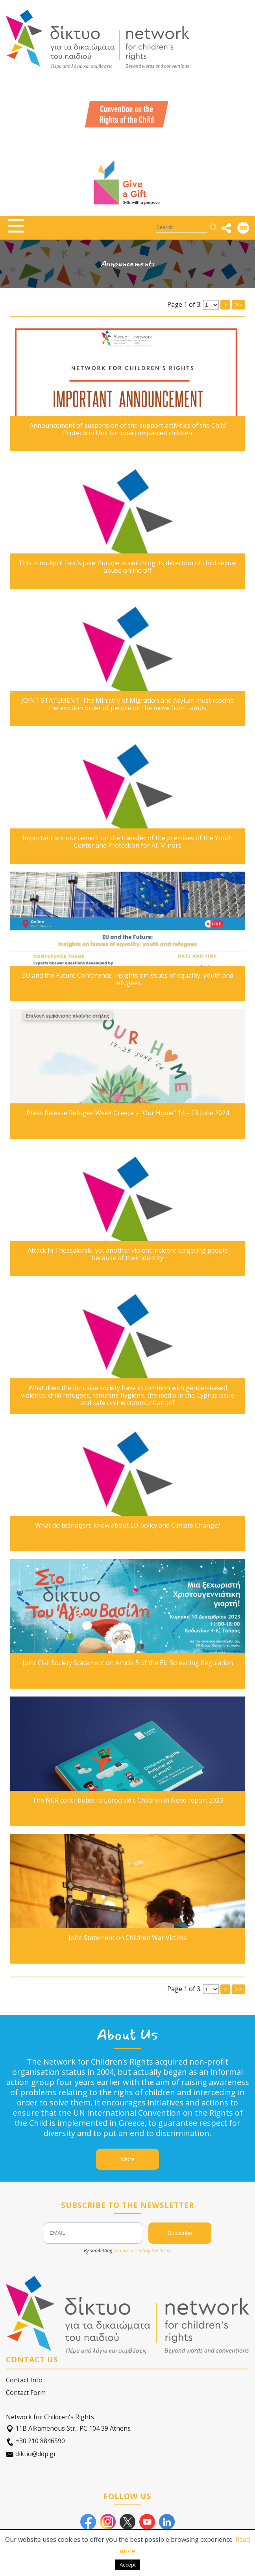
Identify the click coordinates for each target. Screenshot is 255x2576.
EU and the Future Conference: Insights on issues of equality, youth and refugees (127, 979)
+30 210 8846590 (35, 2441)
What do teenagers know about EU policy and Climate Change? (127, 1525)
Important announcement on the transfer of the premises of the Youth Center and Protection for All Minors (127, 841)
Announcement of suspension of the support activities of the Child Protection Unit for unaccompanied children (128, 429)
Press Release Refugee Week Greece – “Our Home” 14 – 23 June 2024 (127, 1113)
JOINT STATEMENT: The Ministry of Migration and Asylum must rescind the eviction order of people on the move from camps (127, 704)
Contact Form (26, 2392)
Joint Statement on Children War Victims (127, 1938)
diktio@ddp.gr (31, 2454)
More (128, 2159)
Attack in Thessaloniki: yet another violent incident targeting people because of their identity (128, 1254)
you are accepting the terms (142, 2250)
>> (238, 1989)
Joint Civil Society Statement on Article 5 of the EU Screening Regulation (127, 1663)
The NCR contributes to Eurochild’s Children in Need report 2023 (127, 1800)
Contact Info (24, 2380)
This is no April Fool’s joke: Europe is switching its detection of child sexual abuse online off (127, 566)
